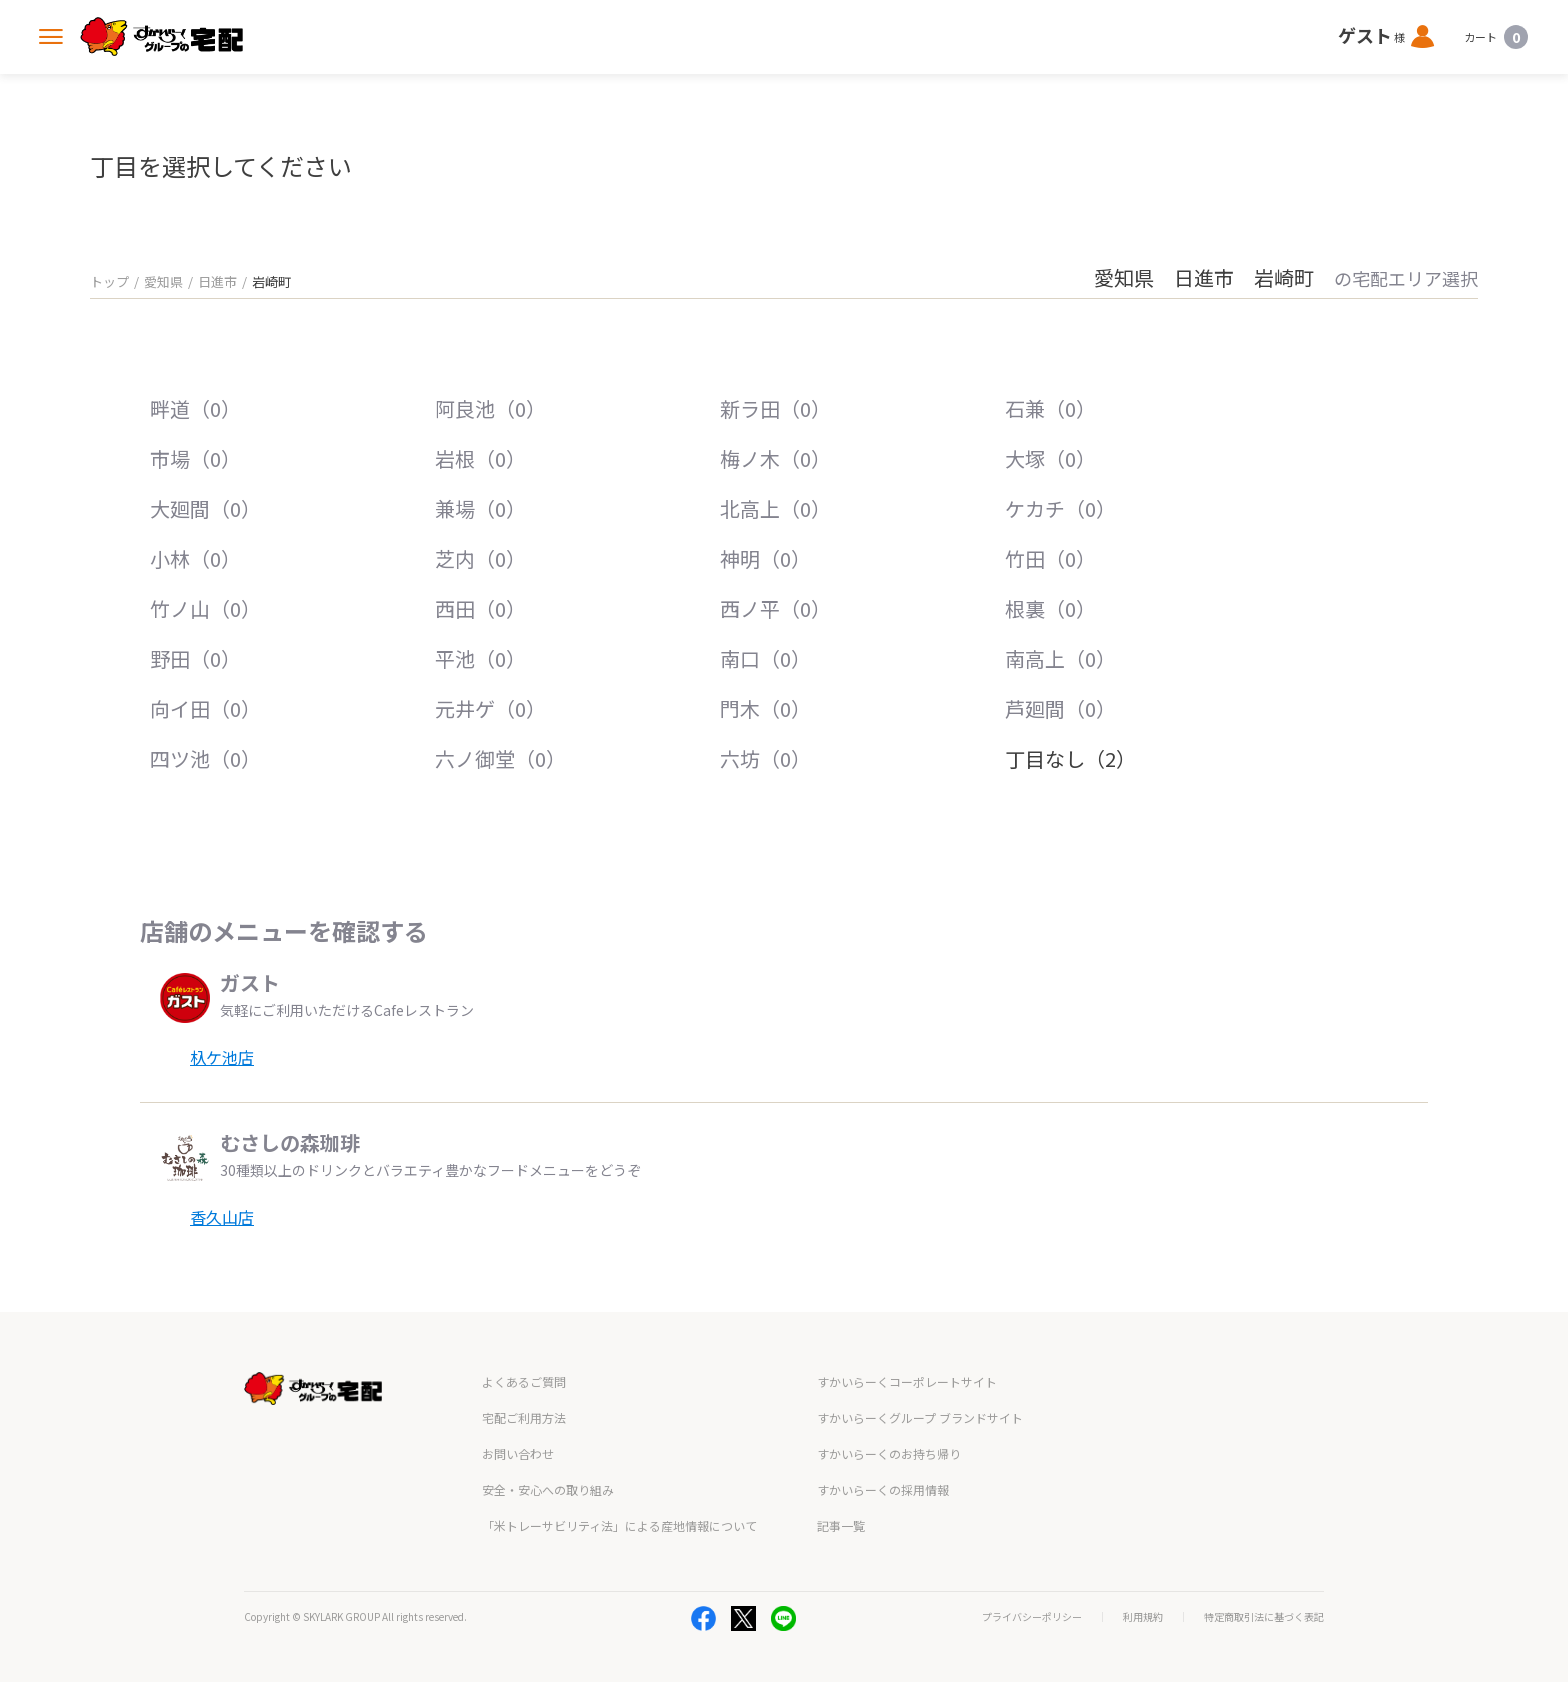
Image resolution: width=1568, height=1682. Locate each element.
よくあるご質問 (524, 1381)
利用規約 (1143, 1617)
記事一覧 (841, 1525)
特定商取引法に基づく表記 (1264, 1617)
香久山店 (222, 1217)
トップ (109, 281)
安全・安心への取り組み (548, 1489)
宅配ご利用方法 (524, 1417)
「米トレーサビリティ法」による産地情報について (619, 1525)
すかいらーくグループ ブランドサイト (920, 1417)
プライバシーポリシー (1032, 1617)
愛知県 (163, 281)
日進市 (217, 281)
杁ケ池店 (222, 1057)
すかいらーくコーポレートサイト (907, 1381)
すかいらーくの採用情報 (883, 1489)
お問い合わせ (518, 1453)
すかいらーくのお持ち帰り (889, 1453)
